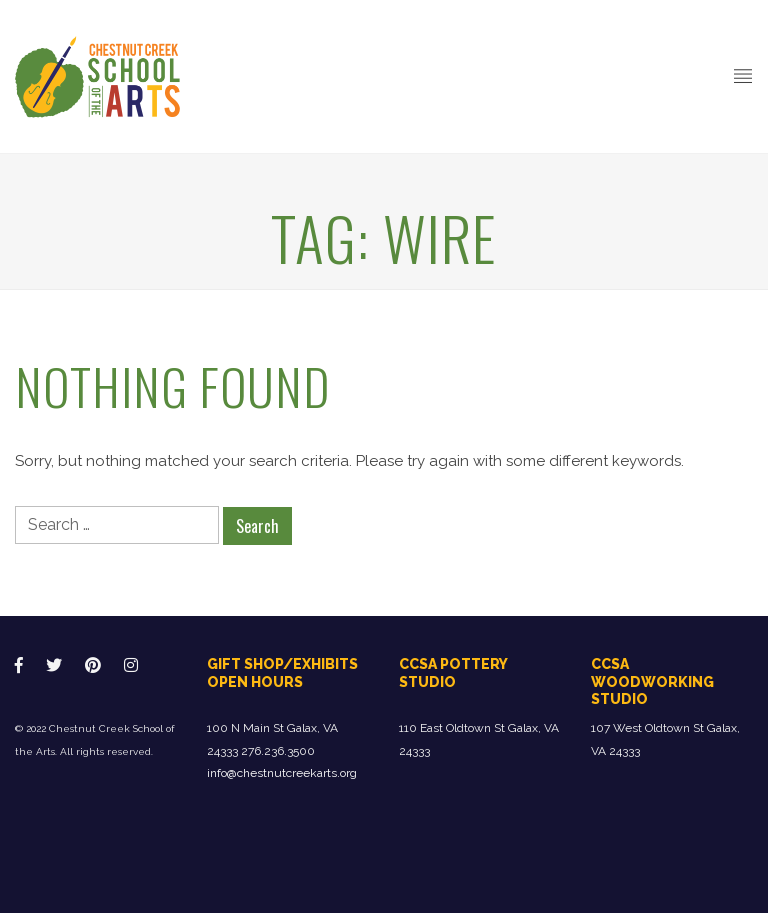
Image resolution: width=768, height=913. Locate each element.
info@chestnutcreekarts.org (282, 773)
